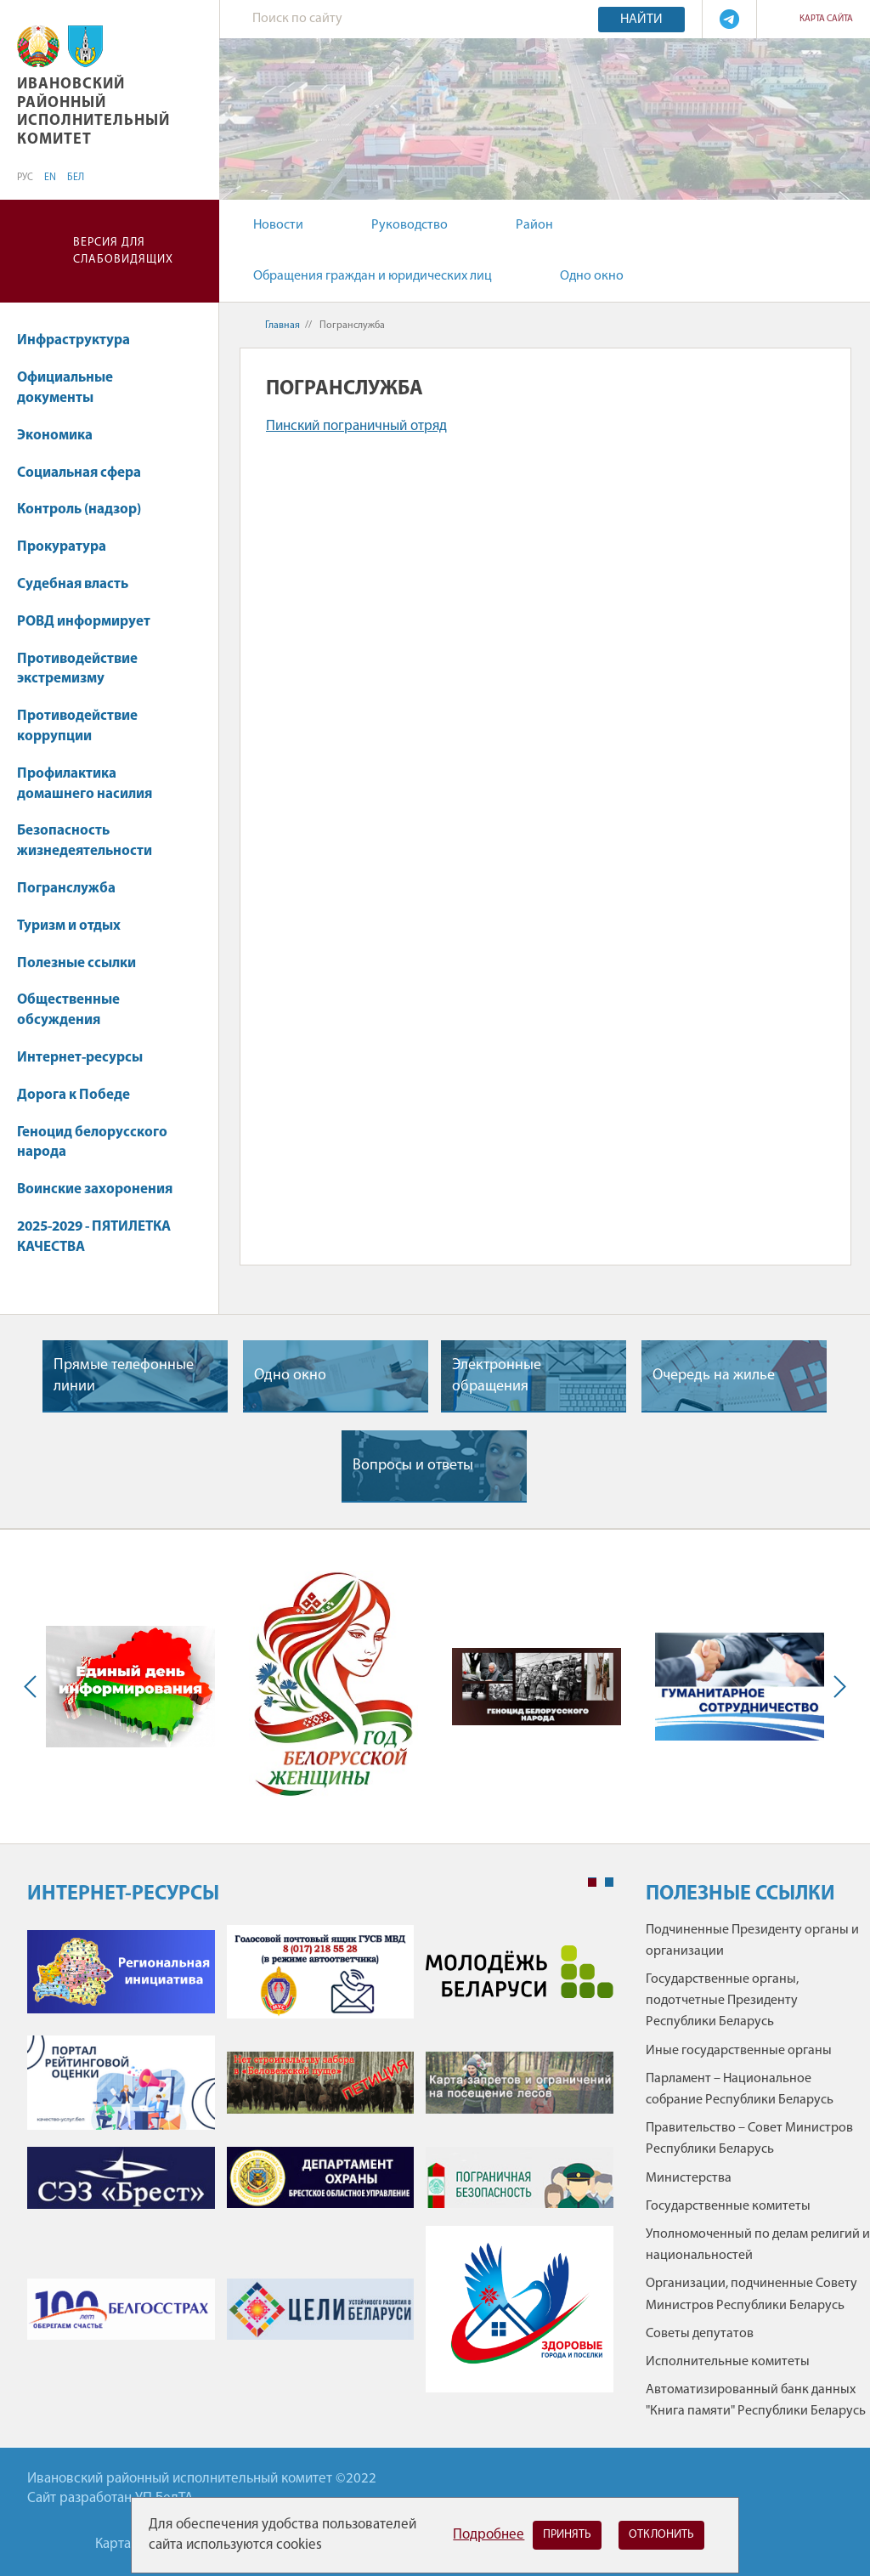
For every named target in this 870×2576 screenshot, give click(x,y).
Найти (641, 19)
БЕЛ (75, 178)
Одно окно (592, 276)
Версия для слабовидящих (123, 251)
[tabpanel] (320, 2167)
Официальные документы (65, 388)
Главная (282, 325)
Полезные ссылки (76, 963)
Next (836, 1687)
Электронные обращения (496, 1376)
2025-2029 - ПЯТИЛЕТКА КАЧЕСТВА (94, 1237)
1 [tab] (592, 1882)
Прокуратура (61, 547)
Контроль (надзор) (79, 509)
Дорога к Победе (73, 1095)
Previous (34, 1687)
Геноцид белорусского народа (92, 1142)
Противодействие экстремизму (77, 669)
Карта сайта (826, 19)
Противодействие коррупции (77, 726)
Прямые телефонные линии (124, 1376)
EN (50, 178)
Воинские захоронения (94, 1189)
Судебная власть (72, 584)
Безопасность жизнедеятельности (84, 841)
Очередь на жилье (713, 1375)
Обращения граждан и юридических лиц (372, 276)
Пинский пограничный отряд (356, 426)
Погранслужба (66, 888)
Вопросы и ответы (413, 1466)
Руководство (409, 225)
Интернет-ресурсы (80, 1057)
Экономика (63, 435)
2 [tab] (609, 1882)
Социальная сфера (87, 473)
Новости (278, 225)
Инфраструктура (81, 340)
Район (534, 225)
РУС (25, 178)
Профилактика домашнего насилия (84, 784)
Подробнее (488, 2535)
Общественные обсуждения (68, 1010)
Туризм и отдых (69, 926)
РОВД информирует (83, 621)
